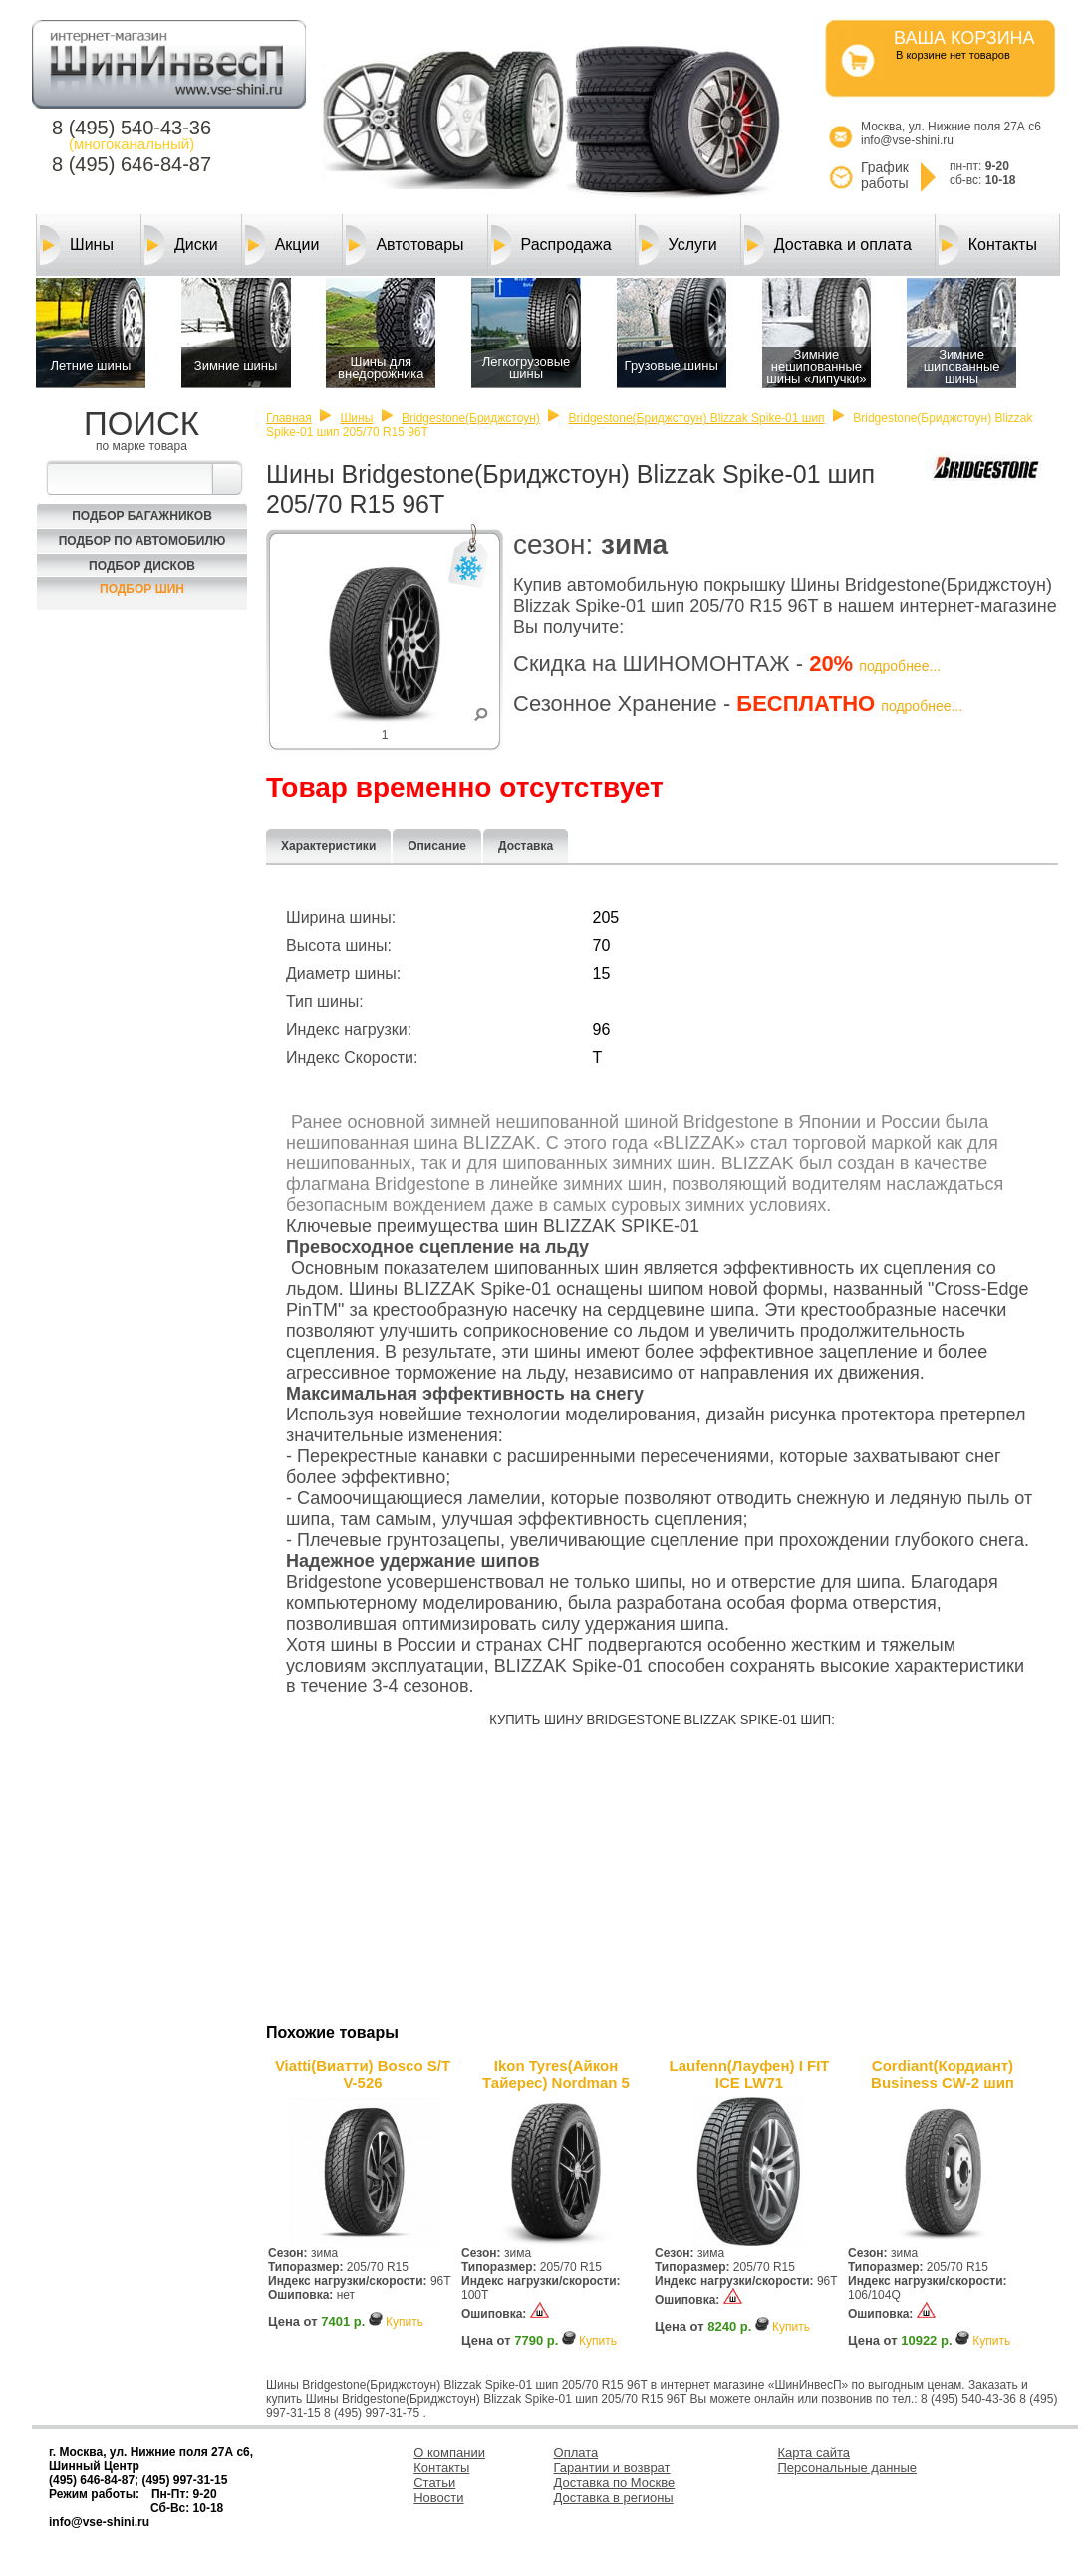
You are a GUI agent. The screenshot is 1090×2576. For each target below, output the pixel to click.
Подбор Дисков (142, 566)
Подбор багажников (142, 516)
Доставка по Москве (615, 2482)
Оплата (576, 2453)
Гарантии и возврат (612, 2467)
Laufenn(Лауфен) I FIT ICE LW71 (749, 2074)
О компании (449, 2453)
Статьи (434, 2482)
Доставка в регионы (614, 2497)
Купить (404, 2322)
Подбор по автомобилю (142, 541)
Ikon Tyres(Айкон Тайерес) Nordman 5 (556, 2074)
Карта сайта (814, 2453)
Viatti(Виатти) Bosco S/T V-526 (362, 2074)
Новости (438, 2497)
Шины (77, 245)
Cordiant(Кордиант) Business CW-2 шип (942, 2074)
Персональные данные (848, 2467)
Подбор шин (142, 589)
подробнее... (900, 666)
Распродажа (551, 245)
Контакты (988, 245)
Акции (282, 245)
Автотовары (404, 245)
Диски (181, 245)
